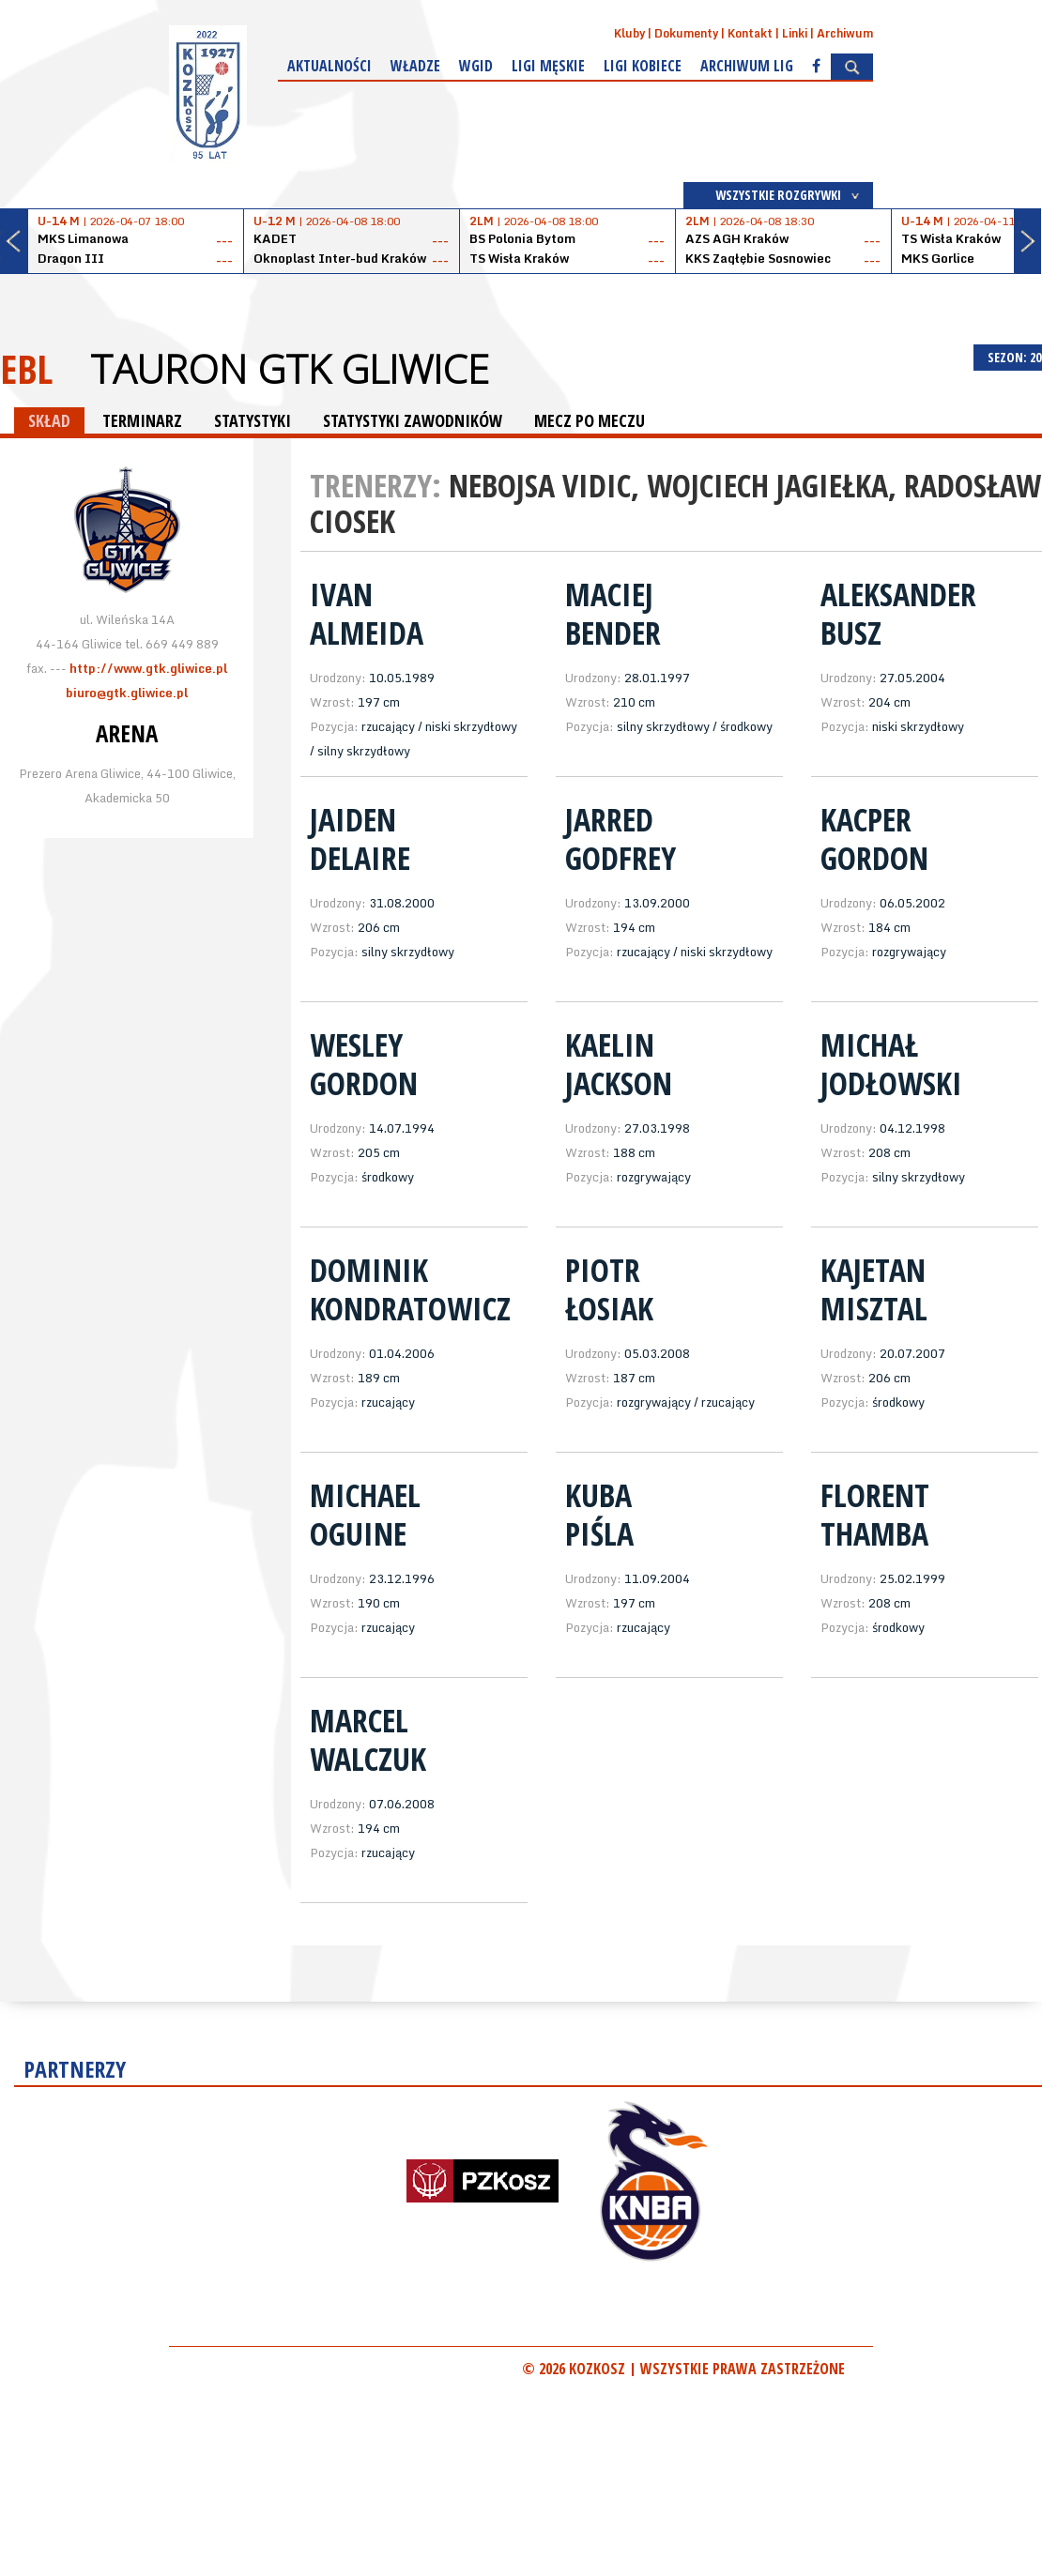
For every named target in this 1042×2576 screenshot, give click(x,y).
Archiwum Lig (746, 65)
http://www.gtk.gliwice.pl (148, 668)
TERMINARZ (142, 420)
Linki (794, 33)
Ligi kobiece (643, 65)
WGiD (476, 65)
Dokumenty (686, 33)
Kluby (629, 33)
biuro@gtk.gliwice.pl (127, 692)
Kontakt (750, 33)
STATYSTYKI (252, 420)
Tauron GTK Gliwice (289, 368)
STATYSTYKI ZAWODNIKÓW (412, 420)
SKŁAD (49, 420)
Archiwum (845, 33)
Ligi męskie (548, 65)
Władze (415, 65)
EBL (26, 368)
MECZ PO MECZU (589, 420)
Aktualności (329, 65)
